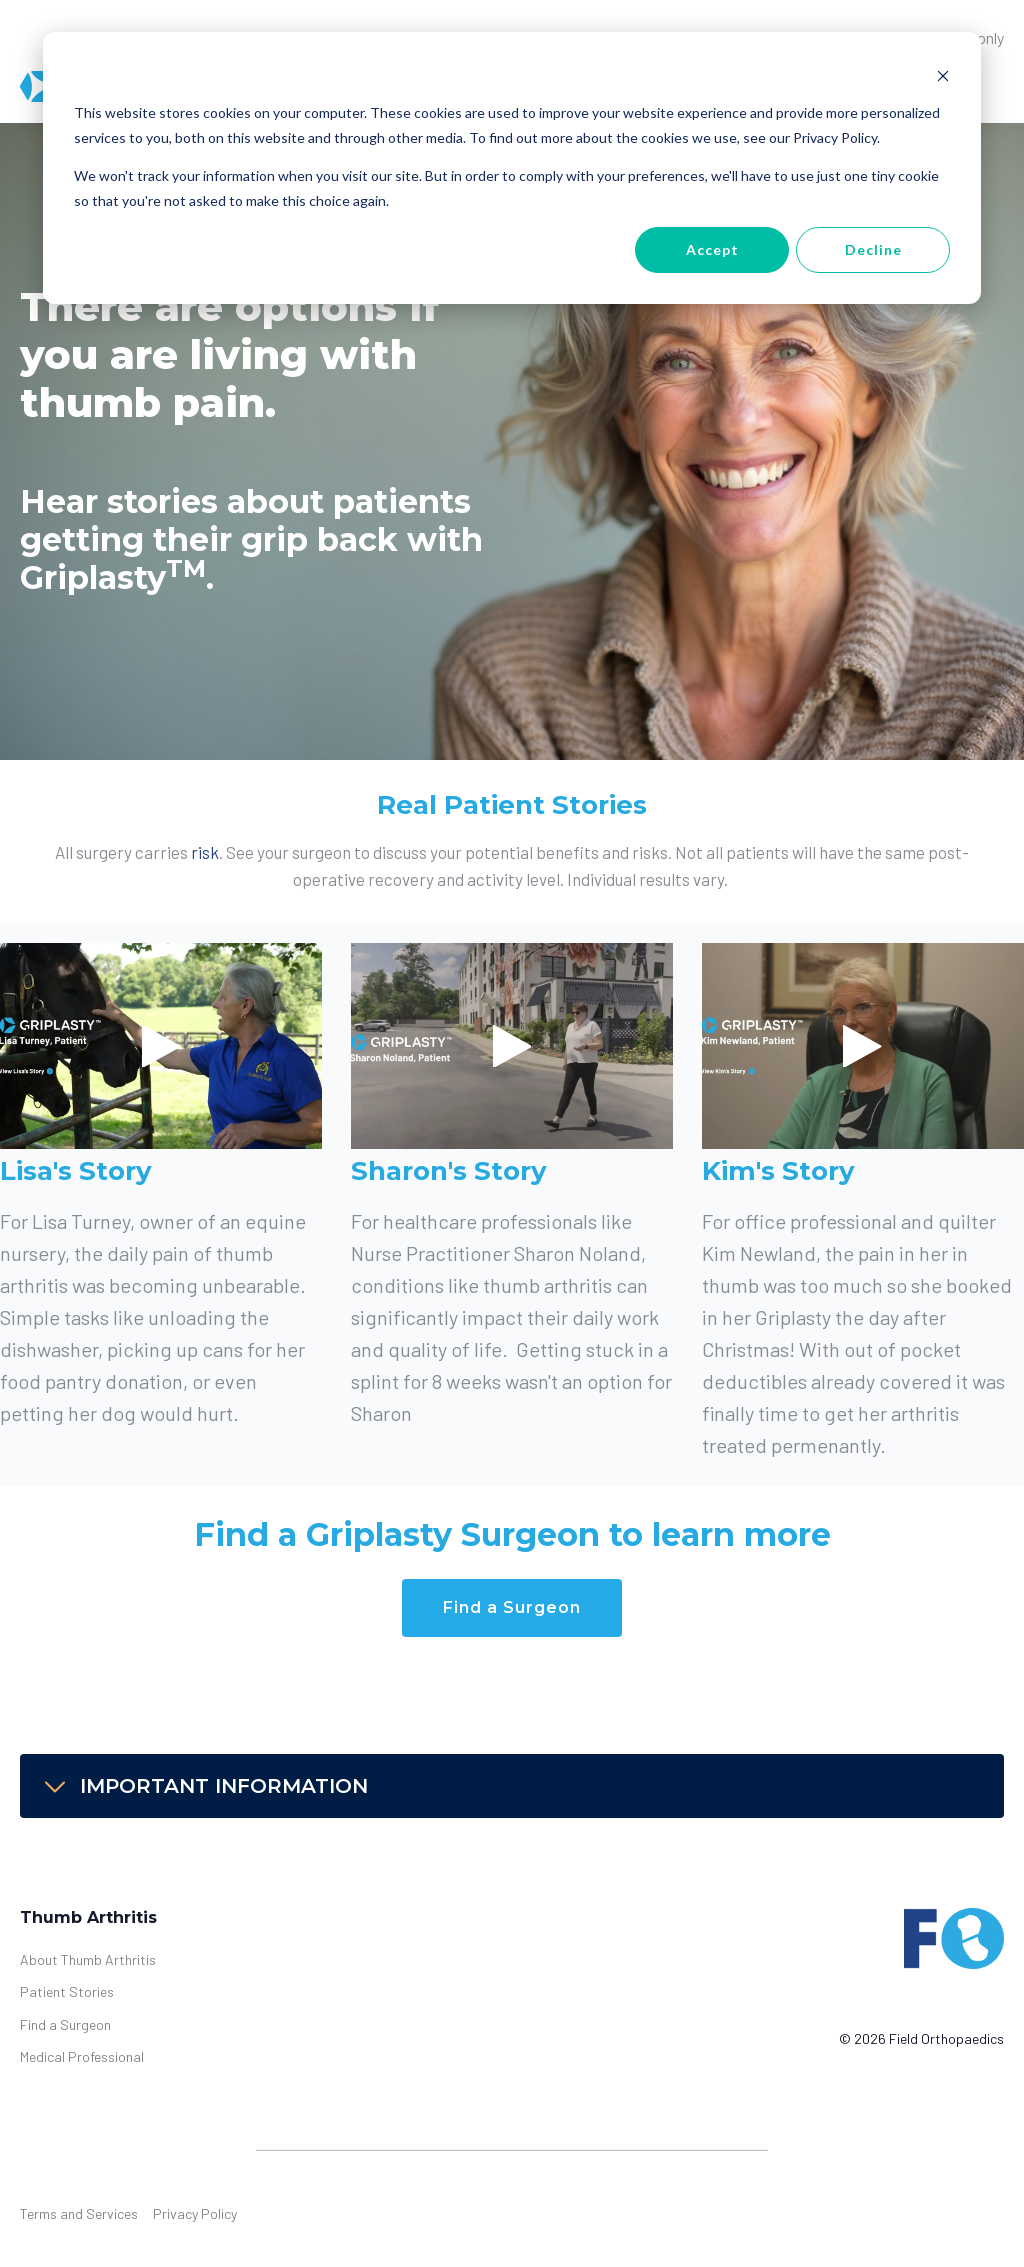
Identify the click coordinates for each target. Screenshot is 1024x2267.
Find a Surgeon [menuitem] (65, 2024)
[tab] (512, 1786)
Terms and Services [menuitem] (79, 2213)
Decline (873, 249)
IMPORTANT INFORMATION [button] (204, 1786)
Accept (712, 249)
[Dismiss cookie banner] (943, 75)
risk (205, 852)
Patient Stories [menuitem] (67, 1991)
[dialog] (512, 168)
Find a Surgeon (512, 1607)
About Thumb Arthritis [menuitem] (88, 1959)
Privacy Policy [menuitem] (195, 2213)
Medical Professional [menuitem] (82, 2056)
